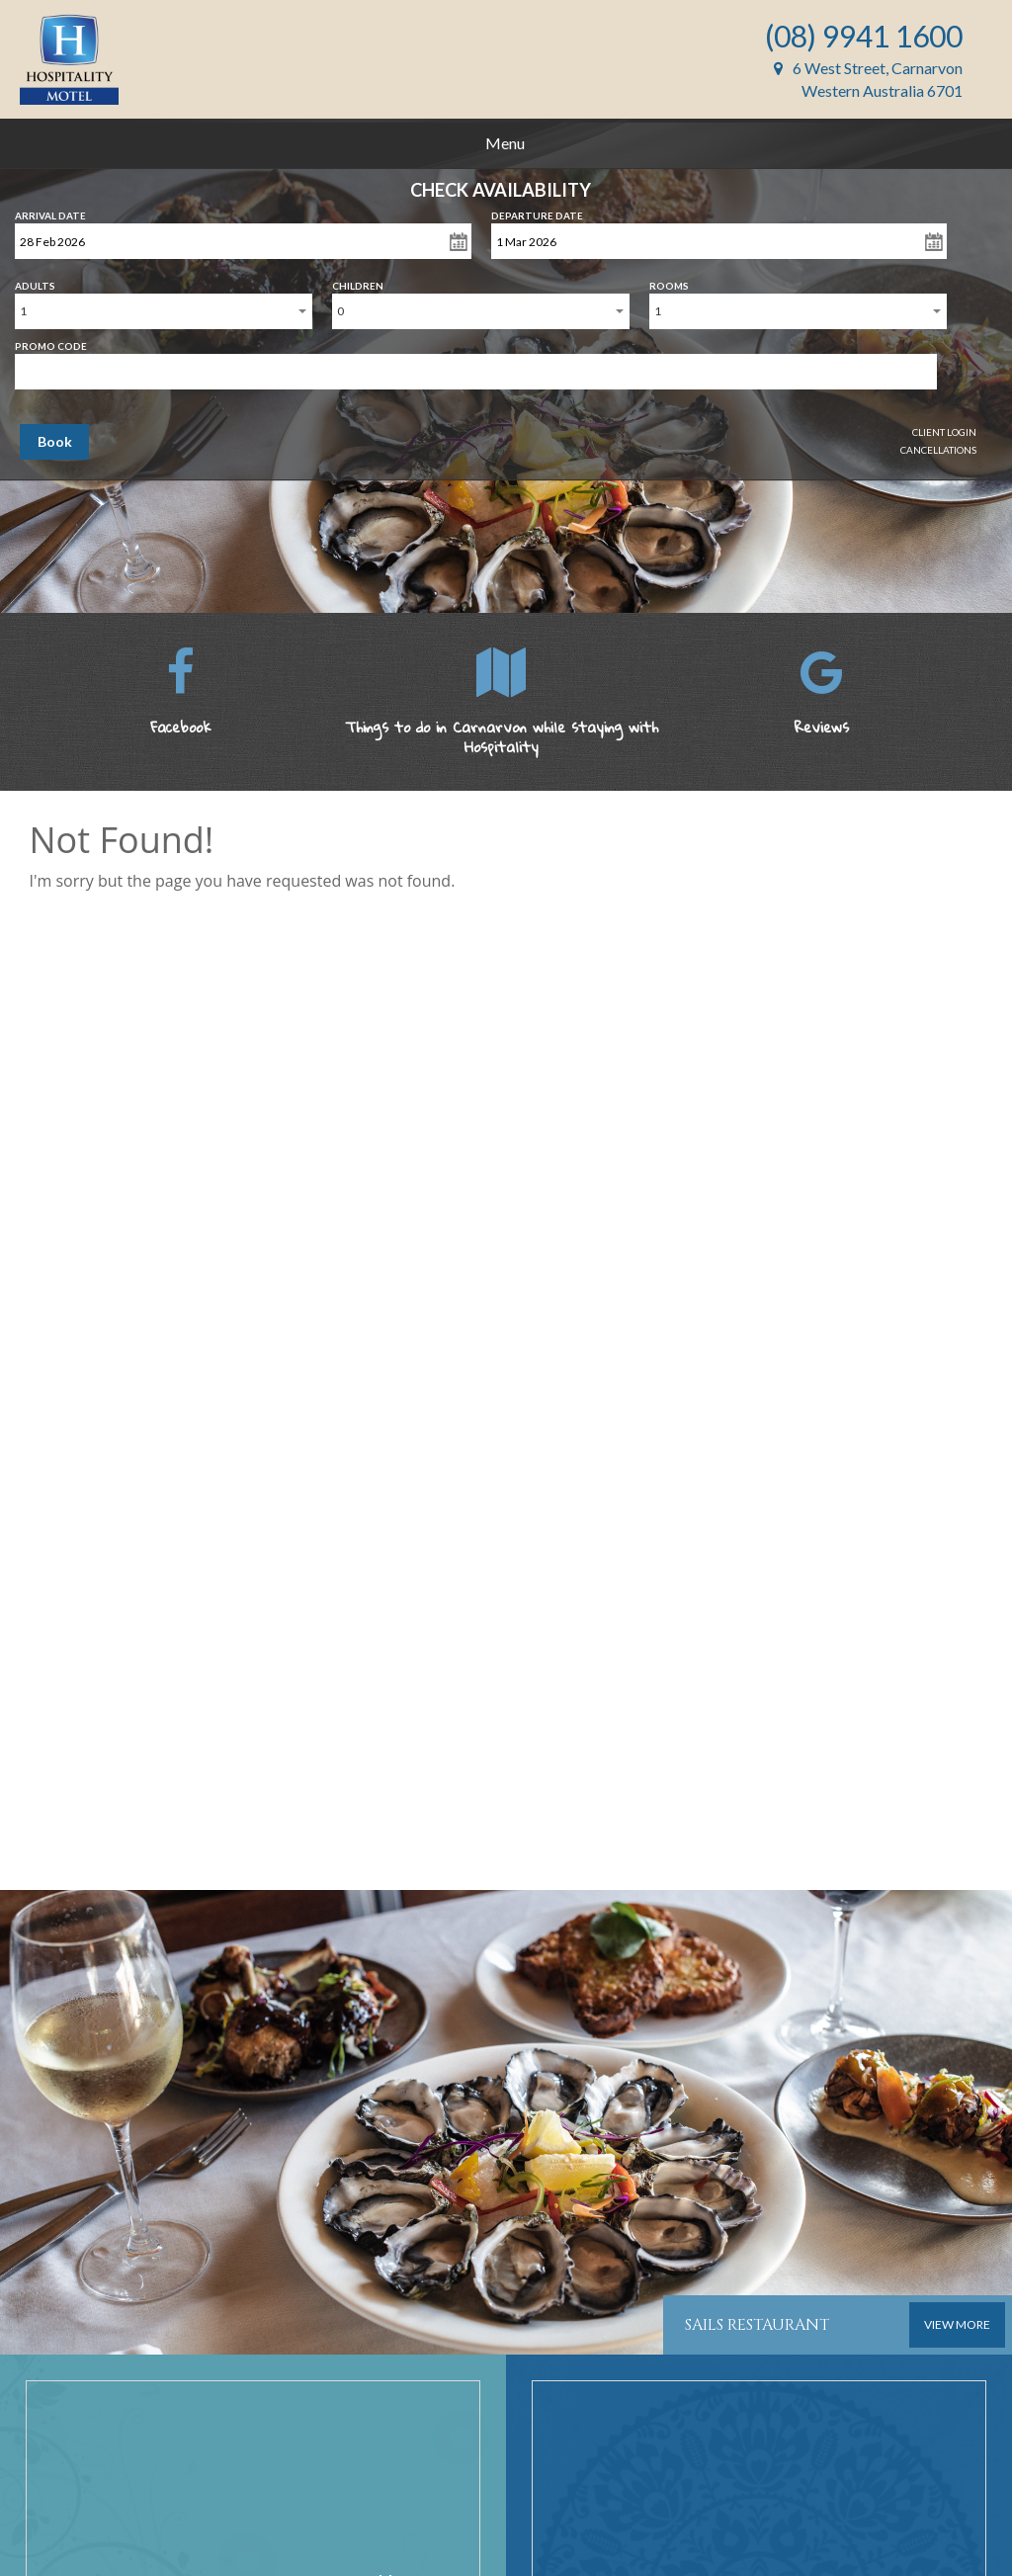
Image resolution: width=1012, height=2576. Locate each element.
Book (55, 441)
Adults (35, 282)
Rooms (669, 282)
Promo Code (51, 342)
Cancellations (938, 450)
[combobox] (163, 311)
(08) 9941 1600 (864, 35)
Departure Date (537, 212)
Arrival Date (50, 212)
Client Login (944, 432)
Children (357, 282)
